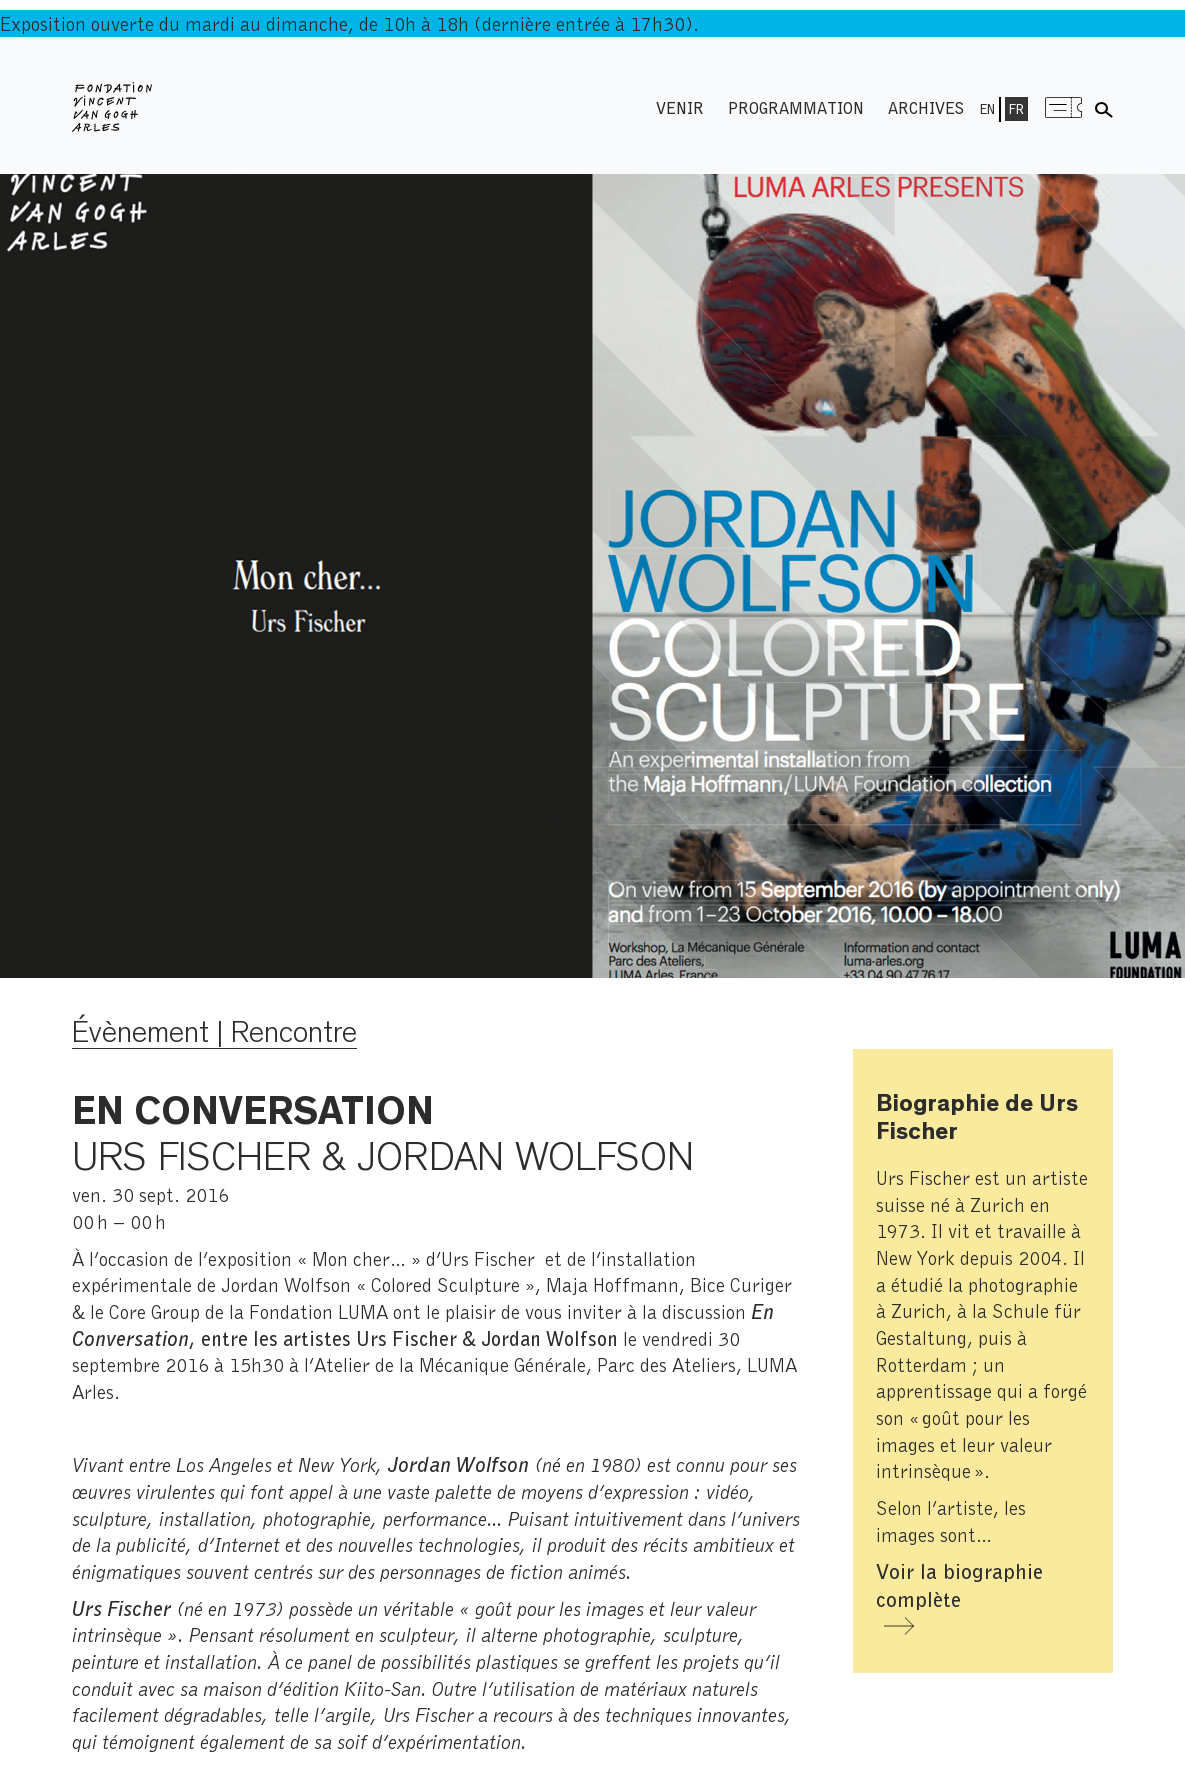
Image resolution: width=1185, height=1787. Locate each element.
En (987, 109)
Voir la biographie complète (959, 1584)
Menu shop (1064, 107)
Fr (1016, 109)
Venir (680, 107)
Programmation (796, 107)
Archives (926, 107)
